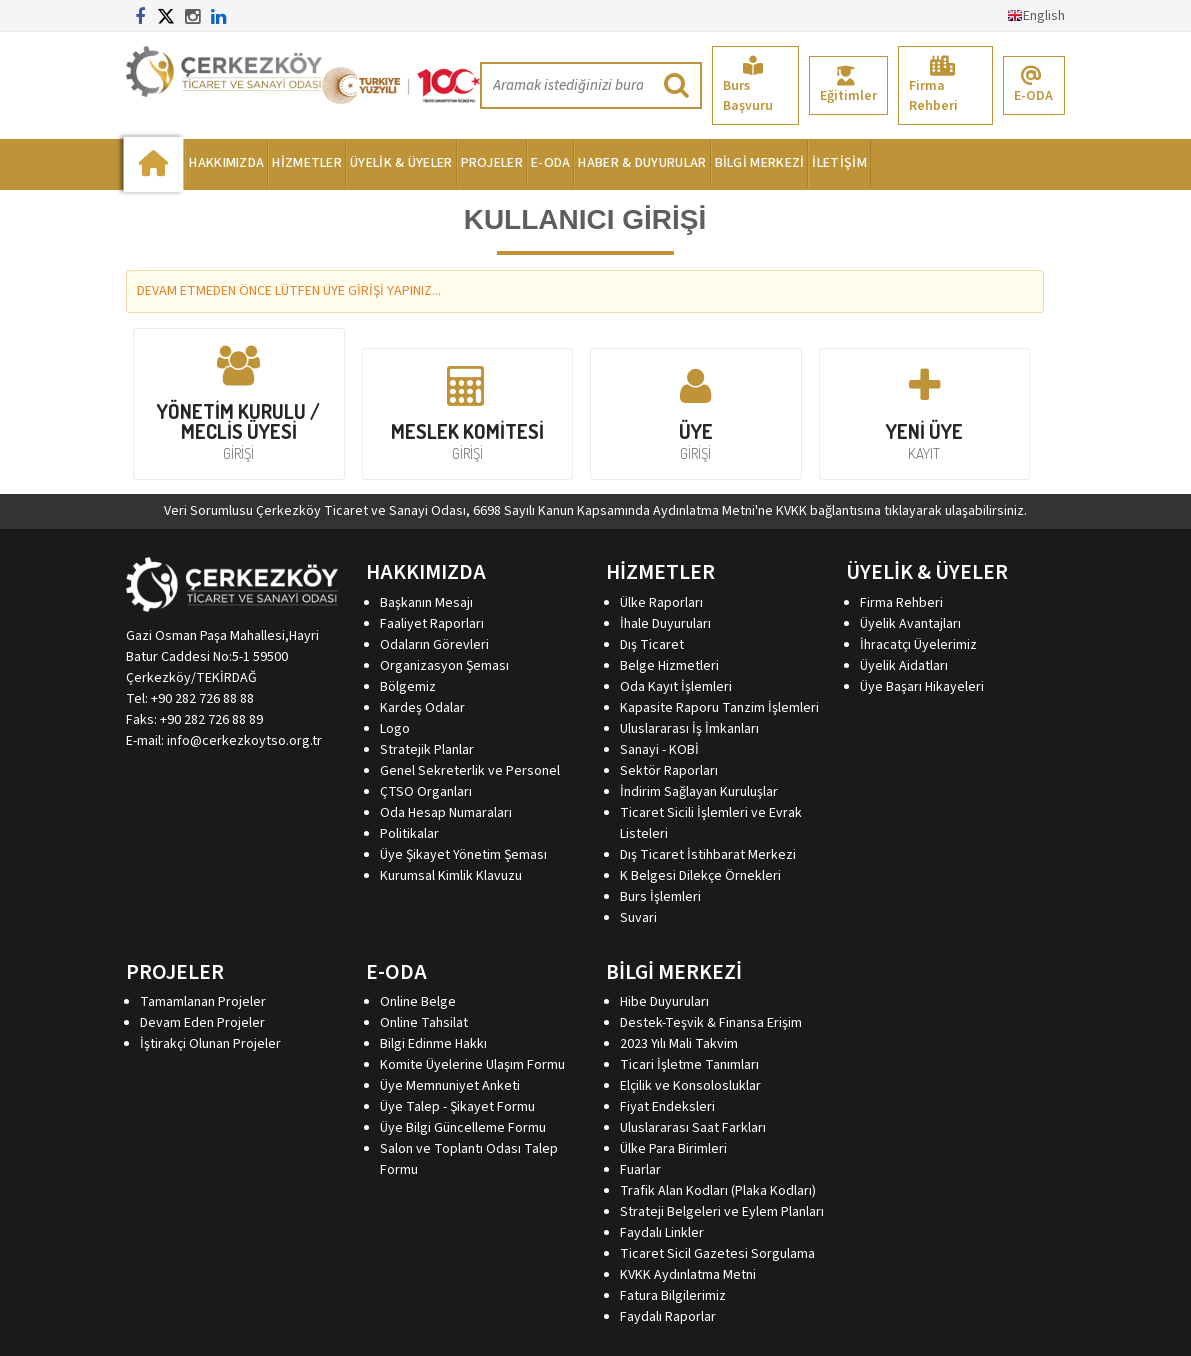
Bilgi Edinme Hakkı (433, 1044)
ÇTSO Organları (426, 792)
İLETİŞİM (839, 163)
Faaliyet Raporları (432, 624)
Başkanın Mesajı (426, 603)
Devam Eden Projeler (202, 1023)
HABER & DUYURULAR (642, 163)
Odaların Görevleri (434, 645)
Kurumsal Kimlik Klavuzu (451, 876)
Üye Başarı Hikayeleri (922, 687)
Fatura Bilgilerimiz (673, 1296)
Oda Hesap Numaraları (446, 813)
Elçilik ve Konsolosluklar (690, 1086)
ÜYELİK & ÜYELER (401, 163)
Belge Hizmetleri (669, 666)
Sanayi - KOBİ (659, 750)
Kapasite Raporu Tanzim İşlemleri (719, 708)
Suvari (638, 918)
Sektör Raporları (669, 771)
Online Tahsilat (424, 1023)
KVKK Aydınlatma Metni (688, 1275)
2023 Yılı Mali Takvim (679, 1044)
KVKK (791, 511)
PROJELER (492, 163)
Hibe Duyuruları (664, 1002)
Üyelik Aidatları (904, 666)
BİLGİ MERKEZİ (760, 163)
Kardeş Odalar (422, 708)
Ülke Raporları (661, 603)
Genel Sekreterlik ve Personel (470, 771)
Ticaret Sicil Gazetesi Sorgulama (717, 1254)
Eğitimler (848, 85)
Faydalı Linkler (662, 1233)
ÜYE (696, 413)
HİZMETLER (307, 163)
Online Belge (418, 1002)
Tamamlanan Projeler (203, 1002)
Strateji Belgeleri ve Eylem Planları (722, 1212)
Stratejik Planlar (427, 750)
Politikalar (409, 834)
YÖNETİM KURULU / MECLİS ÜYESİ (239, 403)
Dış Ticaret (652, 645)
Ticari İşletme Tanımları (689, 1065)
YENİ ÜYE (925, 413)
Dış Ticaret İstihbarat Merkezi (708, 855)
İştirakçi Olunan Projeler (210, 1044)
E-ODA (1033, 85)
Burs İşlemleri (660, 897)
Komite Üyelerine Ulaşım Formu (472, 1065)
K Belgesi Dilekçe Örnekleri (700, 876)
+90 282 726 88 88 (202, 699)
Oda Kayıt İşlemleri (676, 687)
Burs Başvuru (748, 85)
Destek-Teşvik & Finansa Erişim (711, 1023)
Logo (395, 729)
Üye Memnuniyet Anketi (450, 1086)
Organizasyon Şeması (444, 666)
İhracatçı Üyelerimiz (918, 645)
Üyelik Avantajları (910, 624)
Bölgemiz (408, 687)
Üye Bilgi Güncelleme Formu (463, 1128)
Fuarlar (640, 1170)
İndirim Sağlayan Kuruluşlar (699, 792)
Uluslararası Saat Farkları (693, 1128)
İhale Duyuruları (665, 624)
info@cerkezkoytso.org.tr (244, 741)
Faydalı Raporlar (668, 1317)
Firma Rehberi (933, 85)
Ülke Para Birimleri (673, 1149)
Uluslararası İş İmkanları (689, 729)
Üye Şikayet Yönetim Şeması (463, 855)
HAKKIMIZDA (226, 163)
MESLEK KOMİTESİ (468, 413)
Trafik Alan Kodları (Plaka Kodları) (718, 1191)
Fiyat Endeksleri (667, 1107)
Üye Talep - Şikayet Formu (457, 1107)
